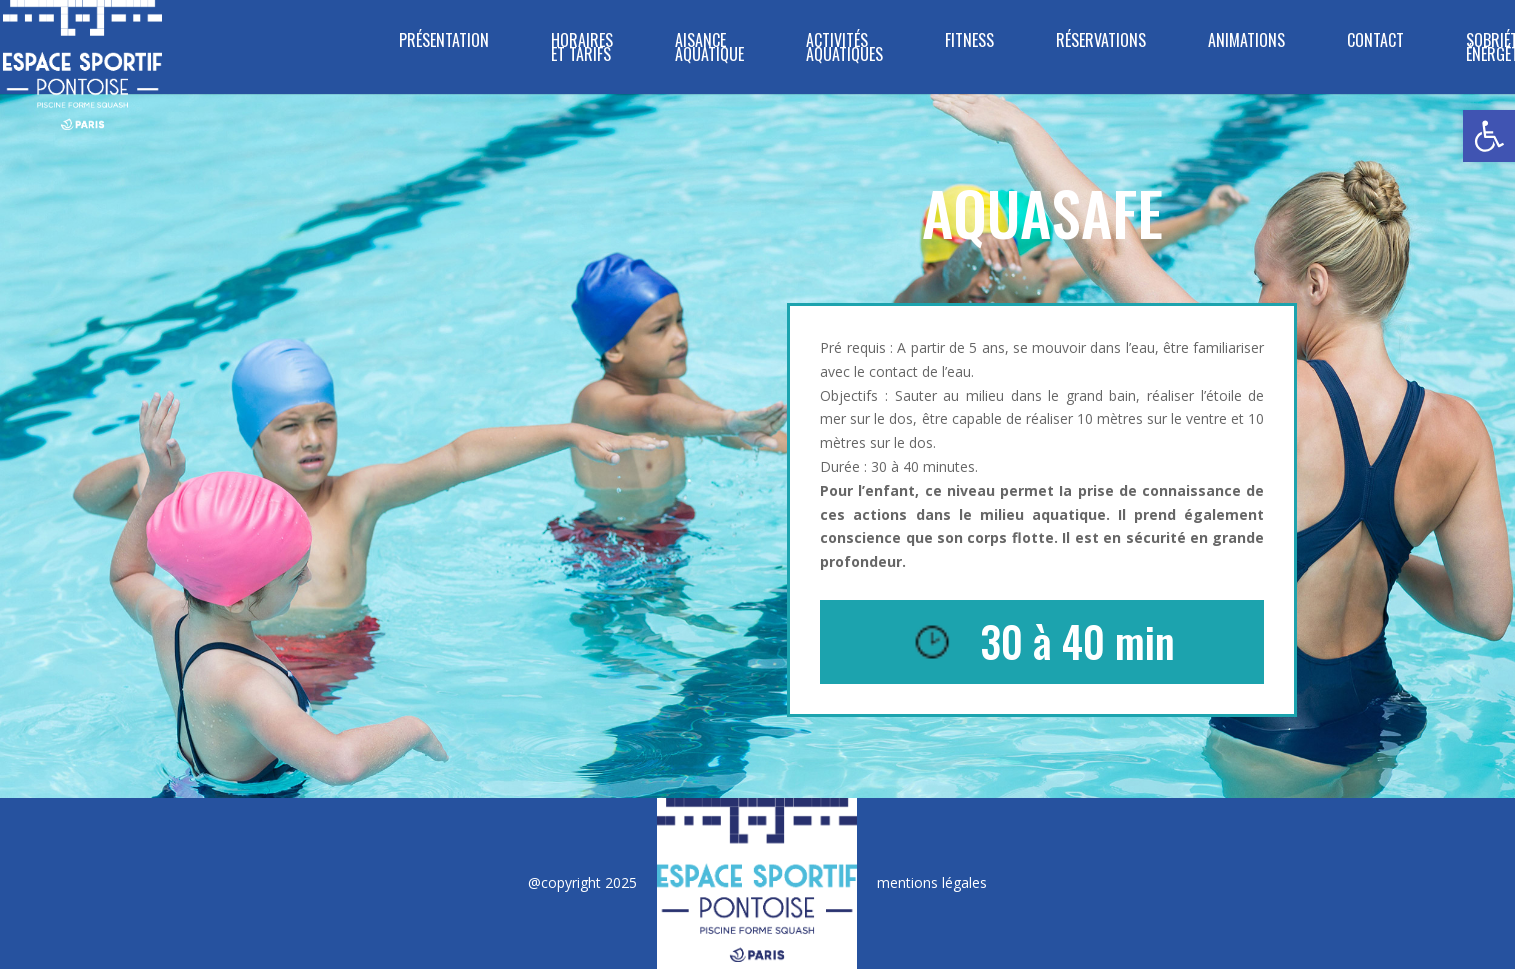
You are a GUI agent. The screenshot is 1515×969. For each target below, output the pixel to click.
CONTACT (1375, 42)
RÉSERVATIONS (1101, 42)
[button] (1489, 136)
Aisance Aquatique (709, 49)
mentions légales (932, 882)
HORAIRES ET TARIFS (582, 49)
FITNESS (969, 42)
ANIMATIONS (1246, 42)
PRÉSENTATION (444, 42)
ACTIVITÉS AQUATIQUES (844, 49)
